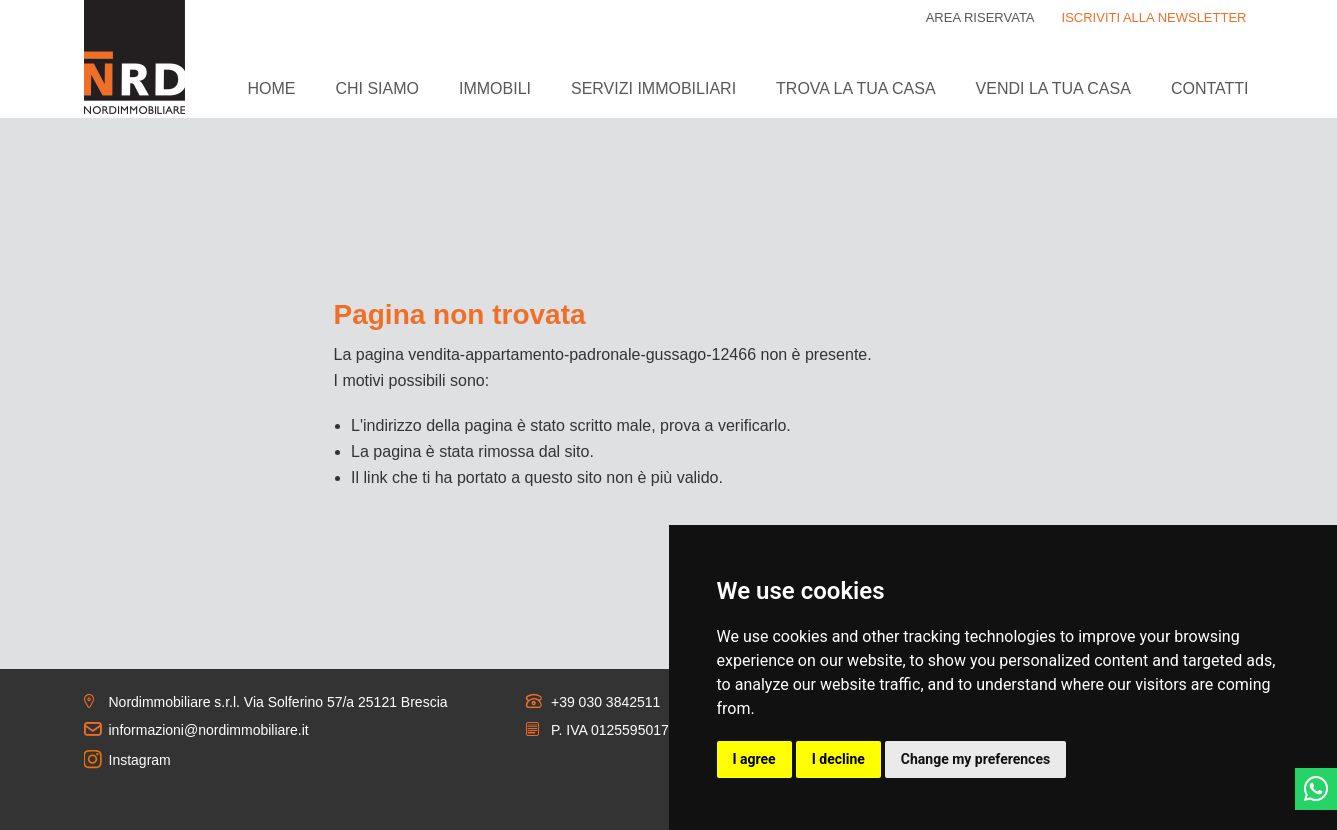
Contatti (1210, 88)
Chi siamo (377, 88)
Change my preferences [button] (975, 759)
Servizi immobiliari (653, 88)
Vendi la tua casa (1053, 88)
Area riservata (980, 17)
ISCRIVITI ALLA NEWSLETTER (1154, 17)
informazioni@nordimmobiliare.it (209, 730)
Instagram (140, 760)
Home (271, 88)
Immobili (495, 88)
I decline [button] (838, 759)
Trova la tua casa (855, 88)
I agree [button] (754, 759)
